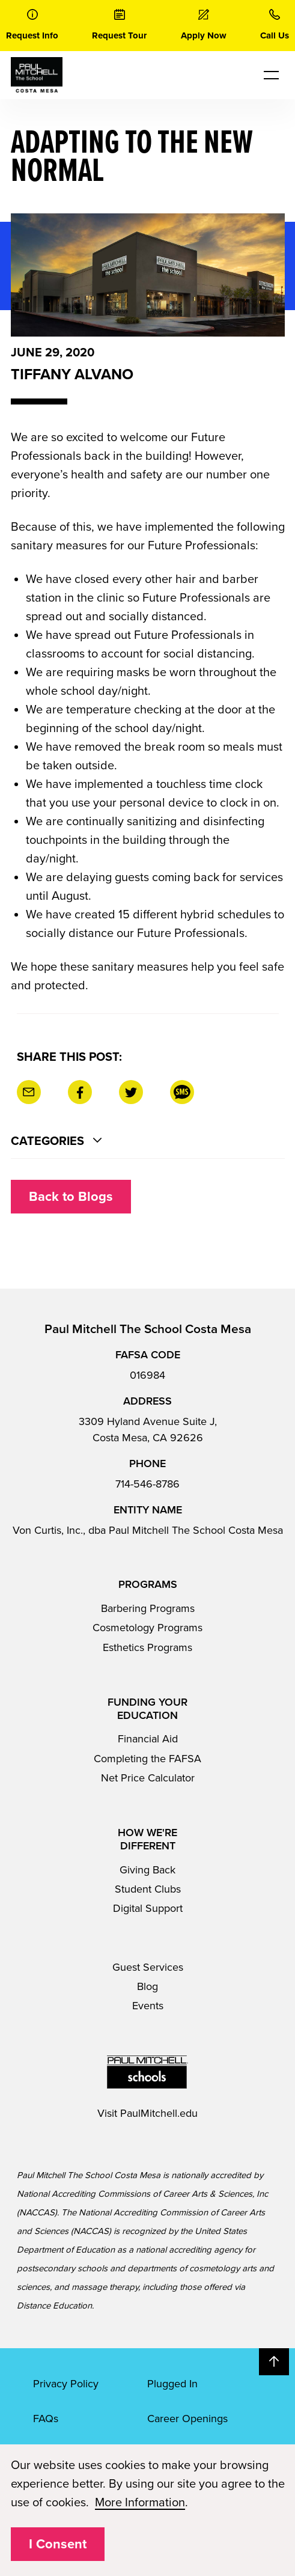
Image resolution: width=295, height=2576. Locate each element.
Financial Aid (148, 1738)
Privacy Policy (66, 2383)
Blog (147, 1986)
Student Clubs (148, 1889)
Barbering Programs (148, 1608)
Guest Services (147, 1967)
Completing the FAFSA (147, 1758)
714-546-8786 (147, 1484)
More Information (140, 2502)
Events (147, 2005)
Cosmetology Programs (147, 1627)
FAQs (45, 2418)
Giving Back (147, 1869)
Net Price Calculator (148, 1777)
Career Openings (187, 2418)
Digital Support (148, 1908)
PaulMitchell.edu (159, 2113)
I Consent (58, 2544)
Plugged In (172, 2383)
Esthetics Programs (147, 1647)
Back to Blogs (71, 1196)
